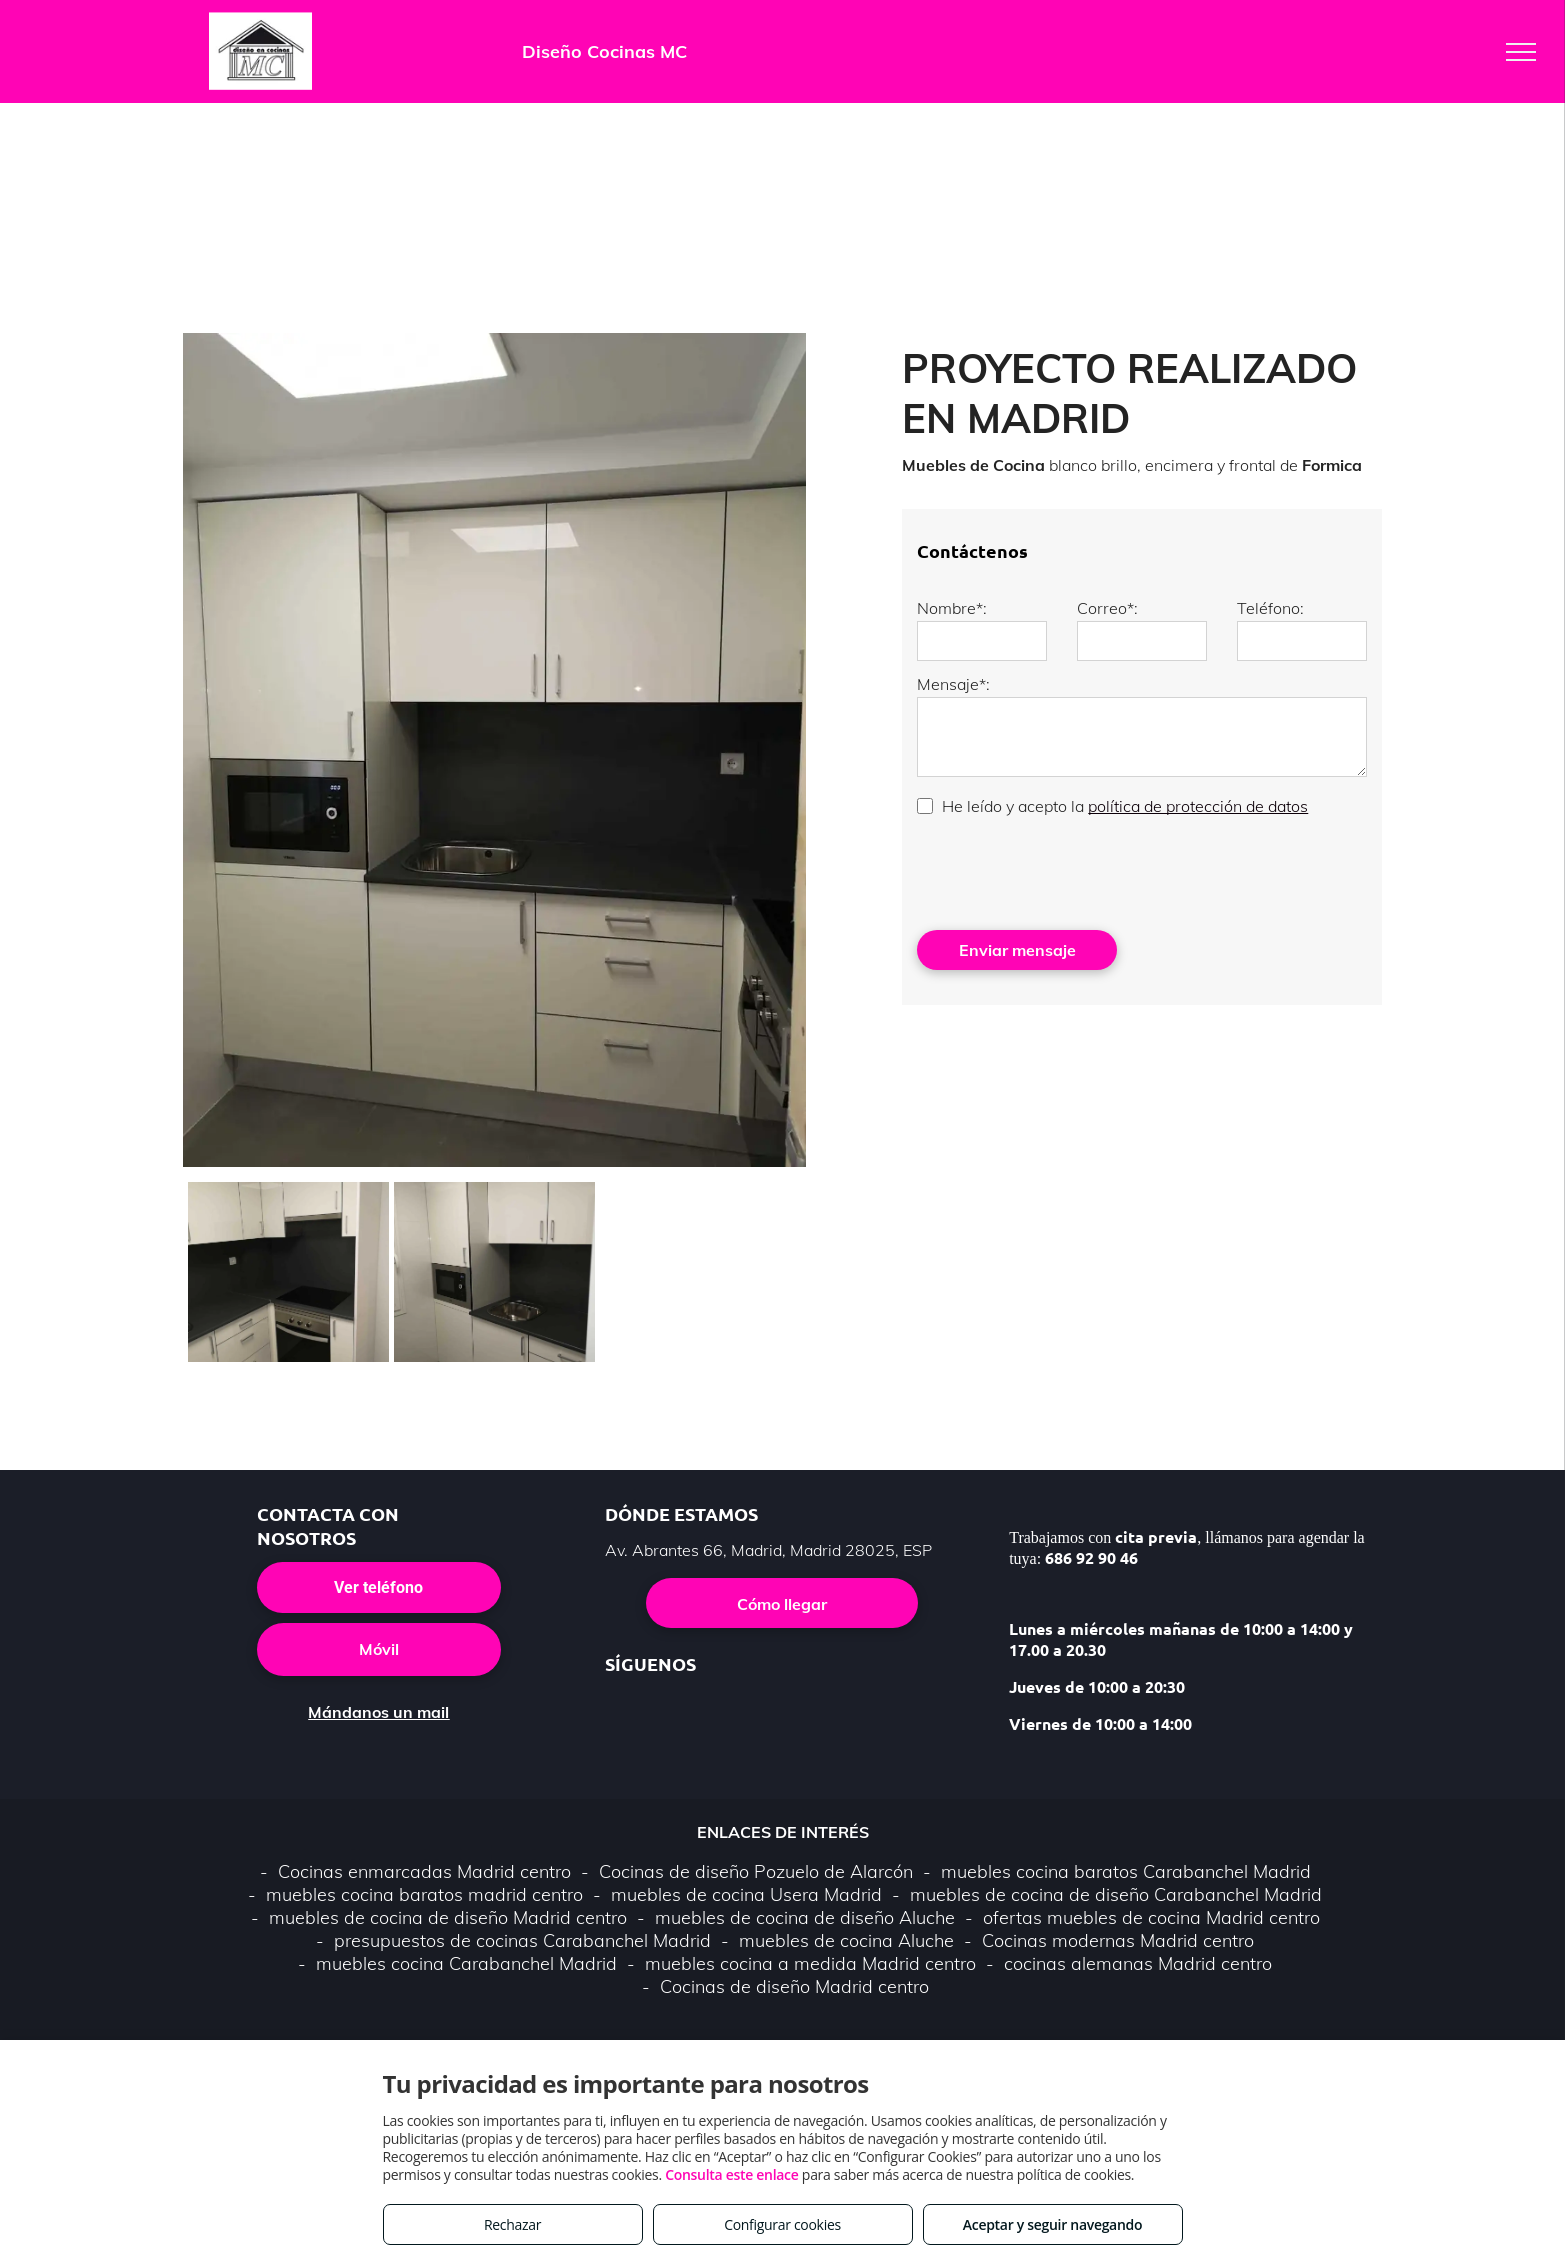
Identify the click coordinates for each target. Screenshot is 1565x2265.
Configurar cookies (782, 2224)
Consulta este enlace (731, 2174)
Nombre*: (952, 608)
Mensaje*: (953, 684)
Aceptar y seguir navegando (1052, 2224)
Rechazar (512, 2224)
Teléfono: (1270, 608)
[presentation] (1069, 871)
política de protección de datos (1198, 806)
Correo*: (1107, 608)
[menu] (1521, 52)
